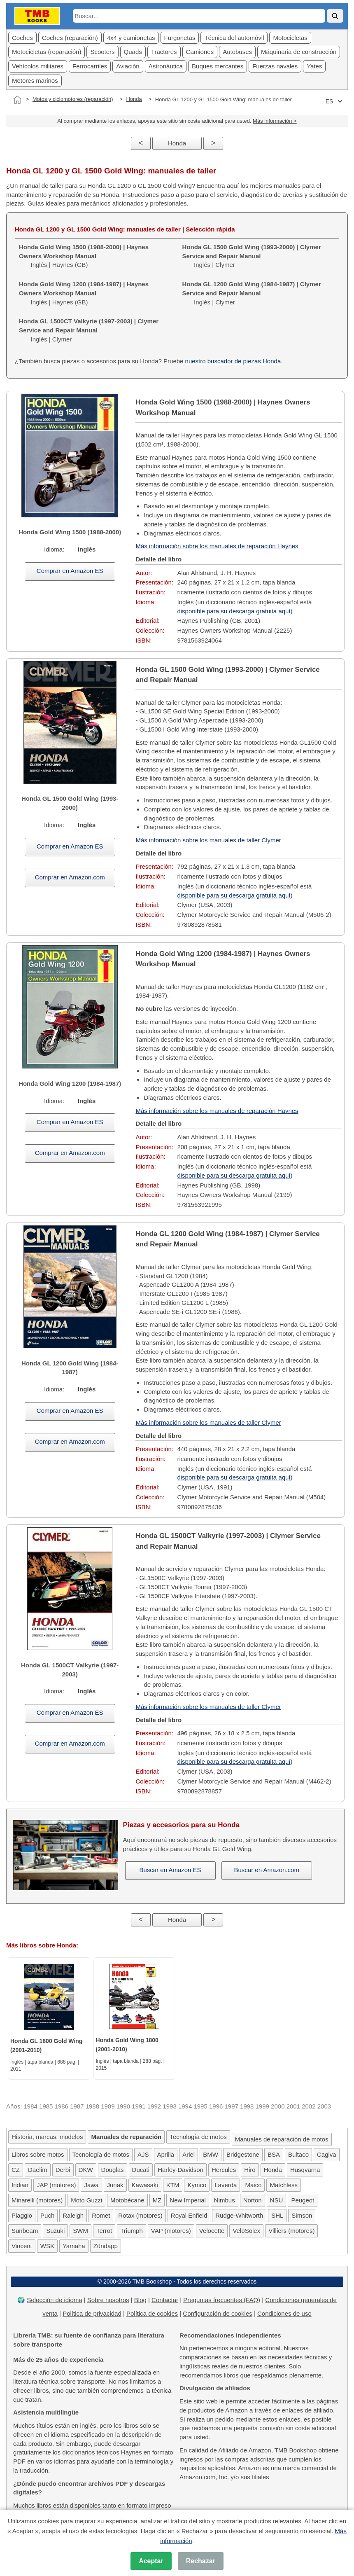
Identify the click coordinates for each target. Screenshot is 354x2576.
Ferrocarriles (89, 66)
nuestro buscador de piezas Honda (233, 361)
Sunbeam (25, 2230)
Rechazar (200, 2560)
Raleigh (73, 2215)
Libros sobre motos (38, 2154)
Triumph (131, 2230)
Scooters (102, 51)
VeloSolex (246, 2230)
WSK (47, 2245)
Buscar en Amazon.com (266, 1869)
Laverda (225, 2184)
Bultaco (298, 2154)
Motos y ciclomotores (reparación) (73, 99)
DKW (86, 2169)
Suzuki (55, 2230)
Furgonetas (180, 37)
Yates (314, 66)
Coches (22, 37)
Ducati (141, 2169)
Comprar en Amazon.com (70, 877)
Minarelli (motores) (37, 2200)
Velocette (212, 2230)
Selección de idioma (54, 2299)
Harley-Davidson (180, 2169)
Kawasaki (145, 2184)
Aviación (127, 66)
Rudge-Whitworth (239, 2215)
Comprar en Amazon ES (70, 570)
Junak (115, 2184)
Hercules (224, 2169)
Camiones (200, 51)
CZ (16, 2169)
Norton (252, 2200)
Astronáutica (166, 66)
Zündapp (105, 2245)
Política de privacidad (92, 2313)
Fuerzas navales (275, 66)
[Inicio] (17, 99)
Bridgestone (242, 2154)
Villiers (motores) (291, 2230)
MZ (157, 2200)
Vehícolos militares (37, 66)
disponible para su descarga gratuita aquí (233, 611)
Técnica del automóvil (234, 37)
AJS (143, 2154)
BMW (210, 2154)
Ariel (188, 2154)
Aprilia (166, 2154)
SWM (80, 2230)
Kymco (196, 2184)
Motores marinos (35, 80)
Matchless (284, 2184)
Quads (133, 51)
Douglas (112, 2169)
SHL (277, 2215)
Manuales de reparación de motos (281, 2139)
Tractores (164, 51)
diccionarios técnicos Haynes (102, 2452)
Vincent (22, 2245)
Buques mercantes (217, 66)
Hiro (250, 2169)
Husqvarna (305, 2169)
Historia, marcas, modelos (47, 2136)
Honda (134, 99)
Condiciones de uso (284, 2313)
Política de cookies (152, 2313)
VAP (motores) (171, 2230)
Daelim (37, 2169)
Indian (20, 2184)
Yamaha (74, 2245)
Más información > (275, 121)
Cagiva (326, 2154)
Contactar (164, 2299)
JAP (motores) (56, 2184)
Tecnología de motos (198, 2136)
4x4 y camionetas (131, 37)
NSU (276, 2200)
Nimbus (224, 2200)
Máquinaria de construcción (298, 51)
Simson (301, 2215)
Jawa (91, 2184)
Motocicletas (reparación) (46, 51)
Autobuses (237, 51)
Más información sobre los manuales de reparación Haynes (216, 545)
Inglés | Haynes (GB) (84, 256)
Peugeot (302, 2200)
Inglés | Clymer (251, 256)
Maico (253, 2184)
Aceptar (151, 2560)
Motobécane (127, 2200)
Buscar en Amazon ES (170, 1869)
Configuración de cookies (217, 2313)
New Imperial (188, 2200)
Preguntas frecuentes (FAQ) (221, 2299)
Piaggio (22, 2215)
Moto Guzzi (86, 2200)
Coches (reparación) (70, 37)
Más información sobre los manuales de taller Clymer (208, 840)
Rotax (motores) (140, 2215)
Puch (47, 2215)
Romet (101, 2215)
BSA (274, 2154)
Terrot (104, 2230)
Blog (140, 2299)
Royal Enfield (189, 2215)
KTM (172, 2184)
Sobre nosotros (108, 2299)
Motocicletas (290, 37)
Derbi (63, 2169)
